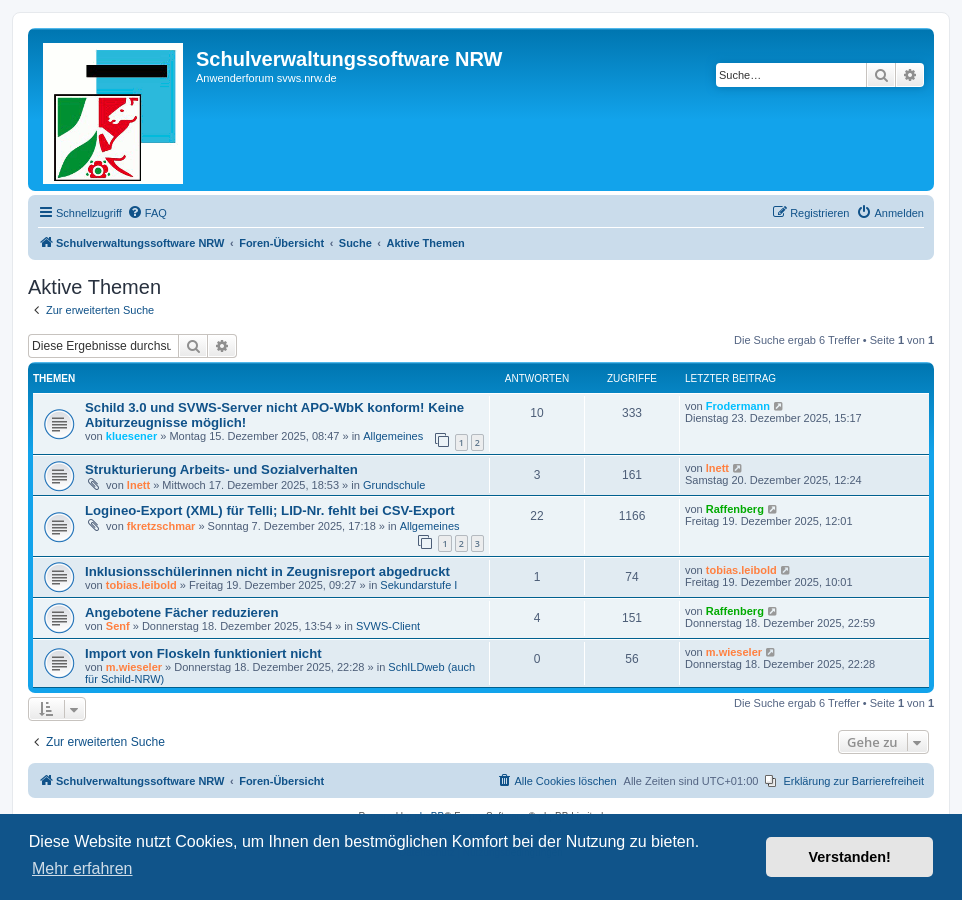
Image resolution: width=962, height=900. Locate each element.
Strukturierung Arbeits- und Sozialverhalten (221, 469)
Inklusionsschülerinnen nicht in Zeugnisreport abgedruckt (267, 571)
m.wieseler (134, 667)
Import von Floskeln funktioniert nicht (203, 653)
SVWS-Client (388, 626)
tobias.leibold (141, 585)
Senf (118, 626)
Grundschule (394, 485)
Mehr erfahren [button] (82, 868)
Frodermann (738, 406)
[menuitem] (147, 213)
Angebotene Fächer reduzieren (181, 612)
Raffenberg (735, 509)
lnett (138, 485)
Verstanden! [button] (850, 857)
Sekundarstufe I (418, 585)
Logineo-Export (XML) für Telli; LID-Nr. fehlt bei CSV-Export (270, 510)
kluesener (131, 436)
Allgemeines (393, 436)
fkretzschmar (161, 526)
